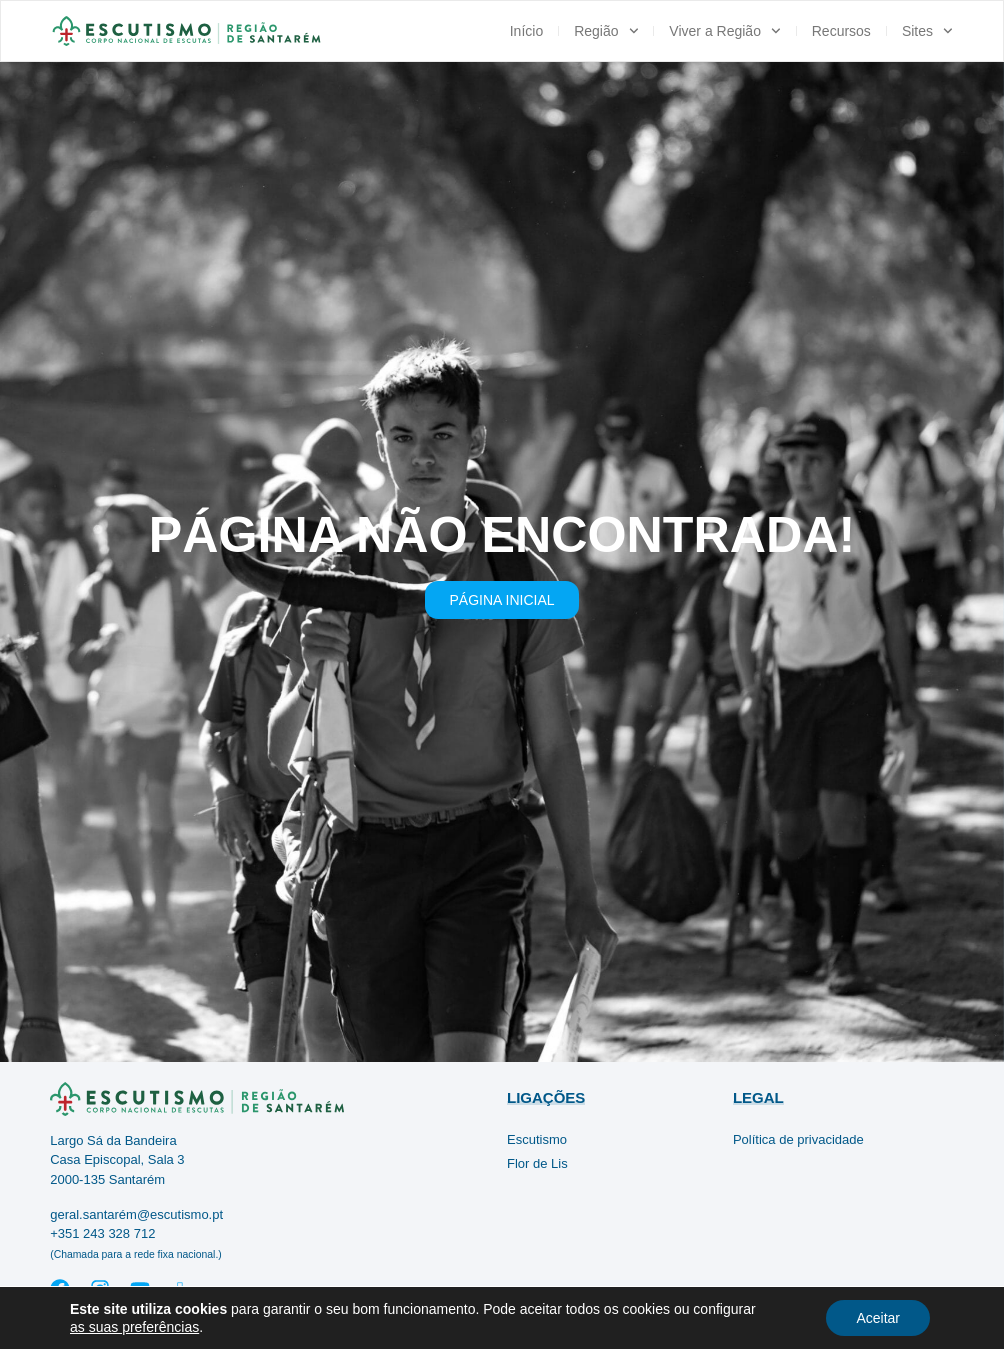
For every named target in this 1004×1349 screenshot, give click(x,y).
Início (526, 31)
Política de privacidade (798, 1139)
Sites (927, 31)
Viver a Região (724, 31)
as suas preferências (134, 1327)
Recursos (841, 31)
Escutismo (537, 1139)
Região (606, 31)
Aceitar (878, 1318)
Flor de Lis (537, 1163)
